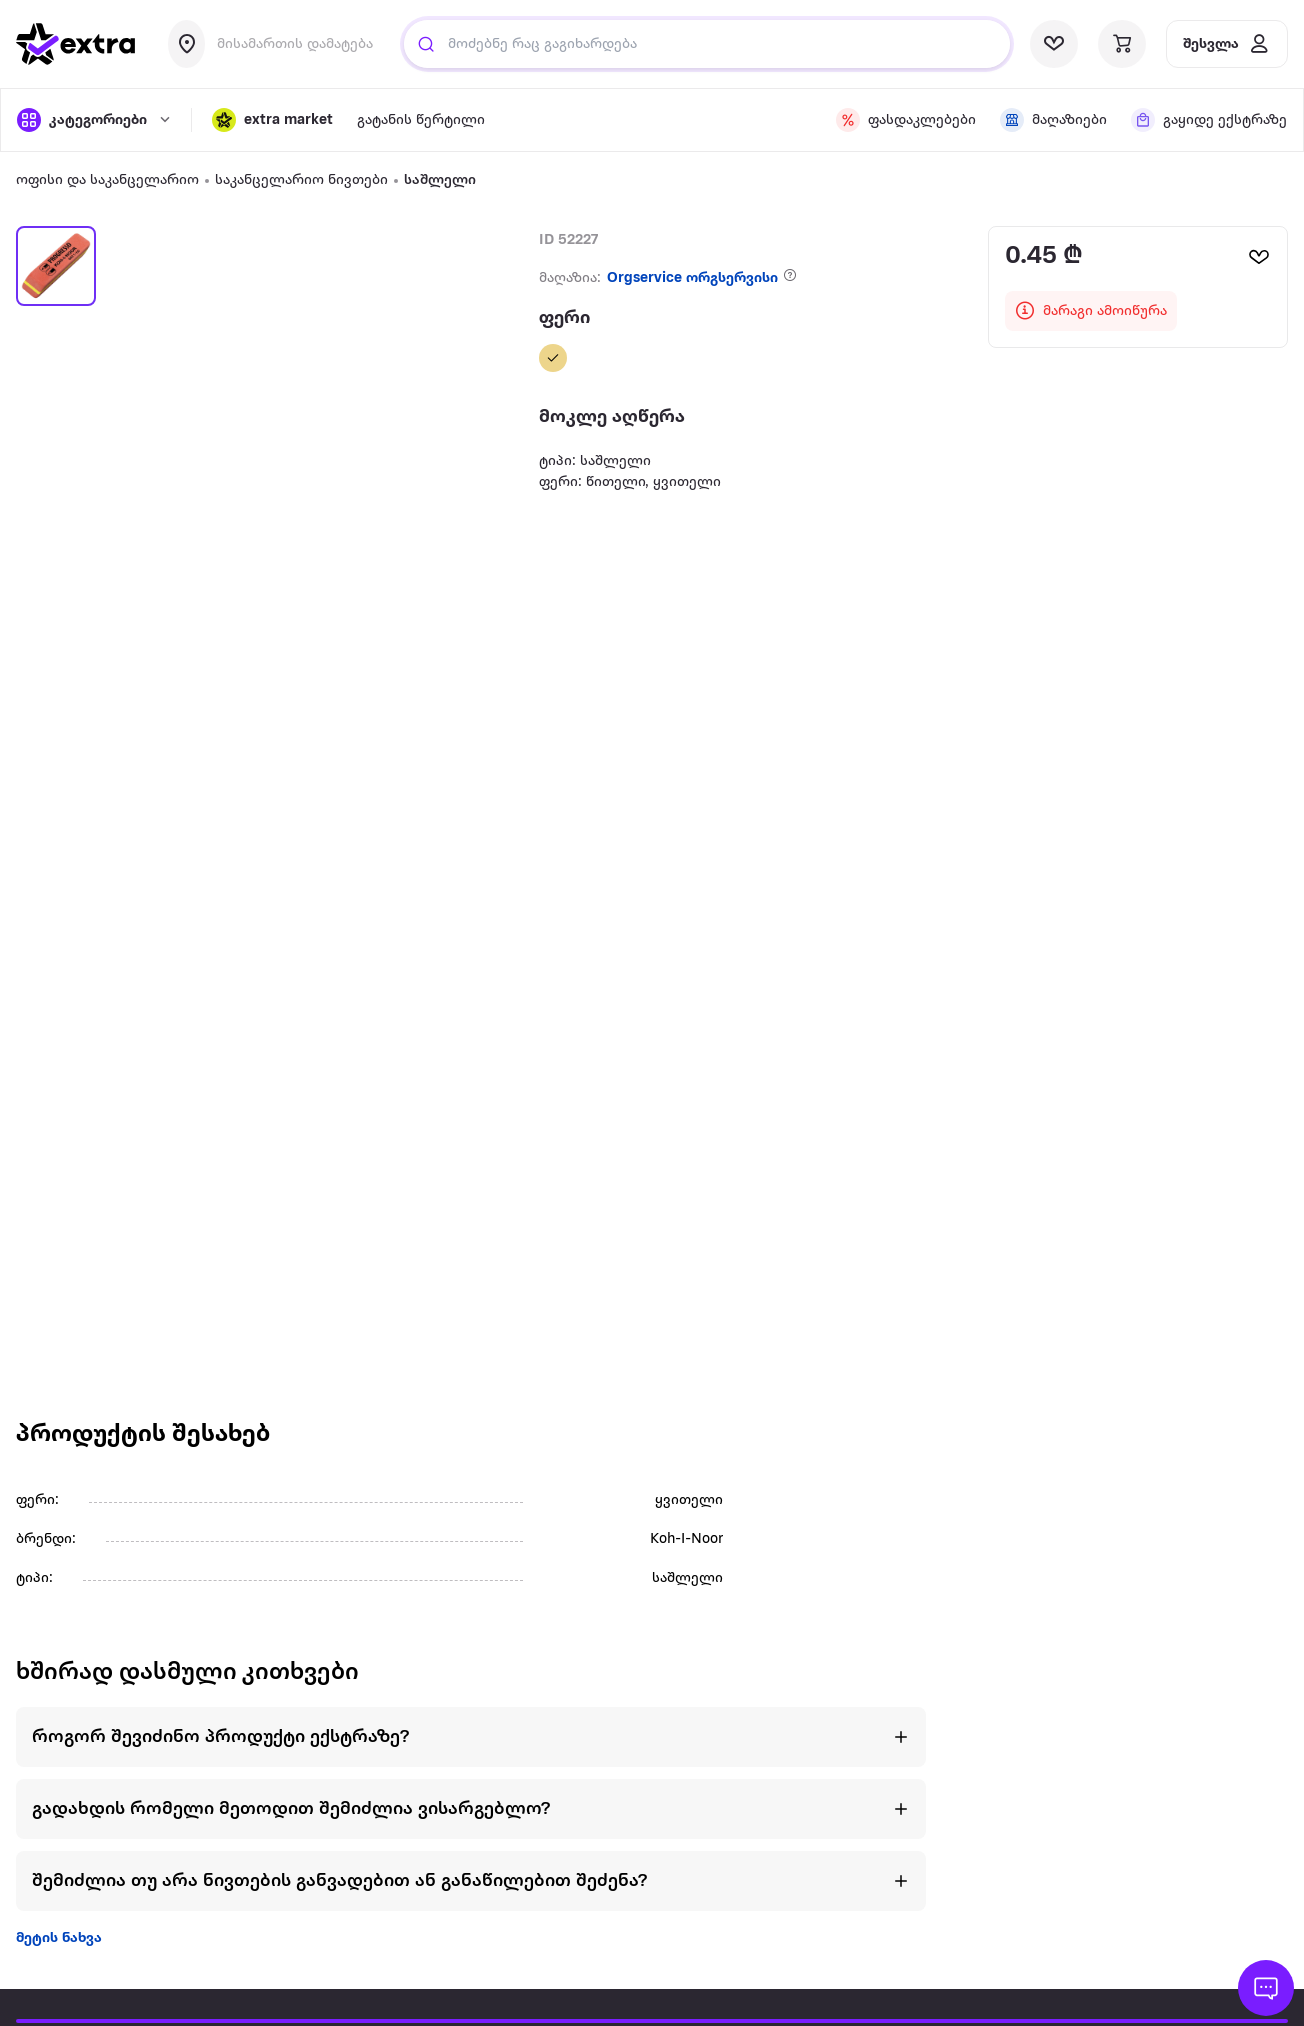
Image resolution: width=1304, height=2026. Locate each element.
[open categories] (94, 120)
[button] (272, 120)
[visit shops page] (1053, 120)
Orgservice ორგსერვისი (692, 278)
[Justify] (426, 44)
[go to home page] (76, 44)
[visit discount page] (906, 120)
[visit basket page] (1122, 44)
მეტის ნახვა (59, 1938)
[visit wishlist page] (1054, 44)
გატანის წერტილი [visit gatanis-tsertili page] (421, 120)
